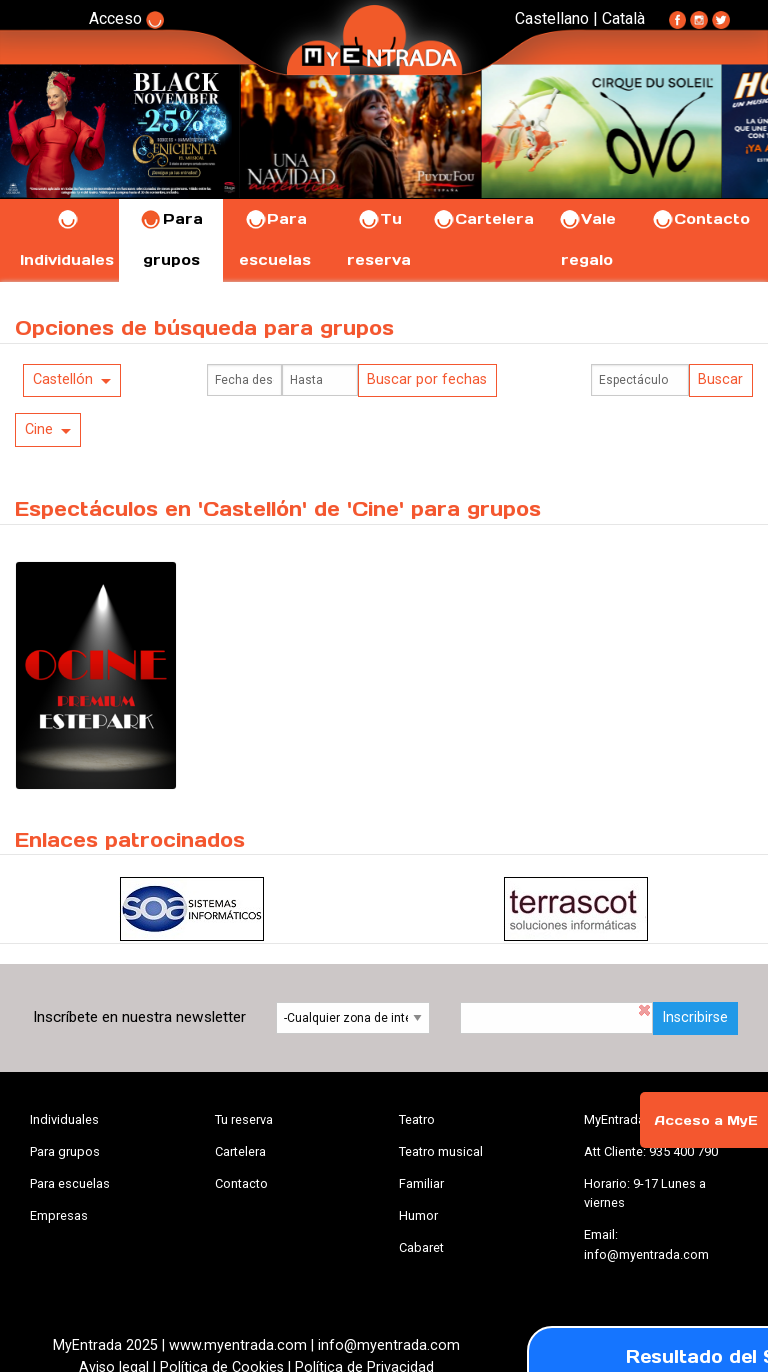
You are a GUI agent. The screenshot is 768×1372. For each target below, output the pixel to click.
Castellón (63, 379)
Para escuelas (70, 1183)
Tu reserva (244, 1119)
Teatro (417, 1119)
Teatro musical (441, 1151)
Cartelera (483, 219)
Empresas (59, 1215)
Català (623, 18)
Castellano (552, 18)
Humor (418, 1215)
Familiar (421, 1183)
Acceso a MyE (706, 1120)
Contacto (700, 219)
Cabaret (421, 1247)
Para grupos (65, 1151)
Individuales (64, 1119)
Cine (39, 429)
